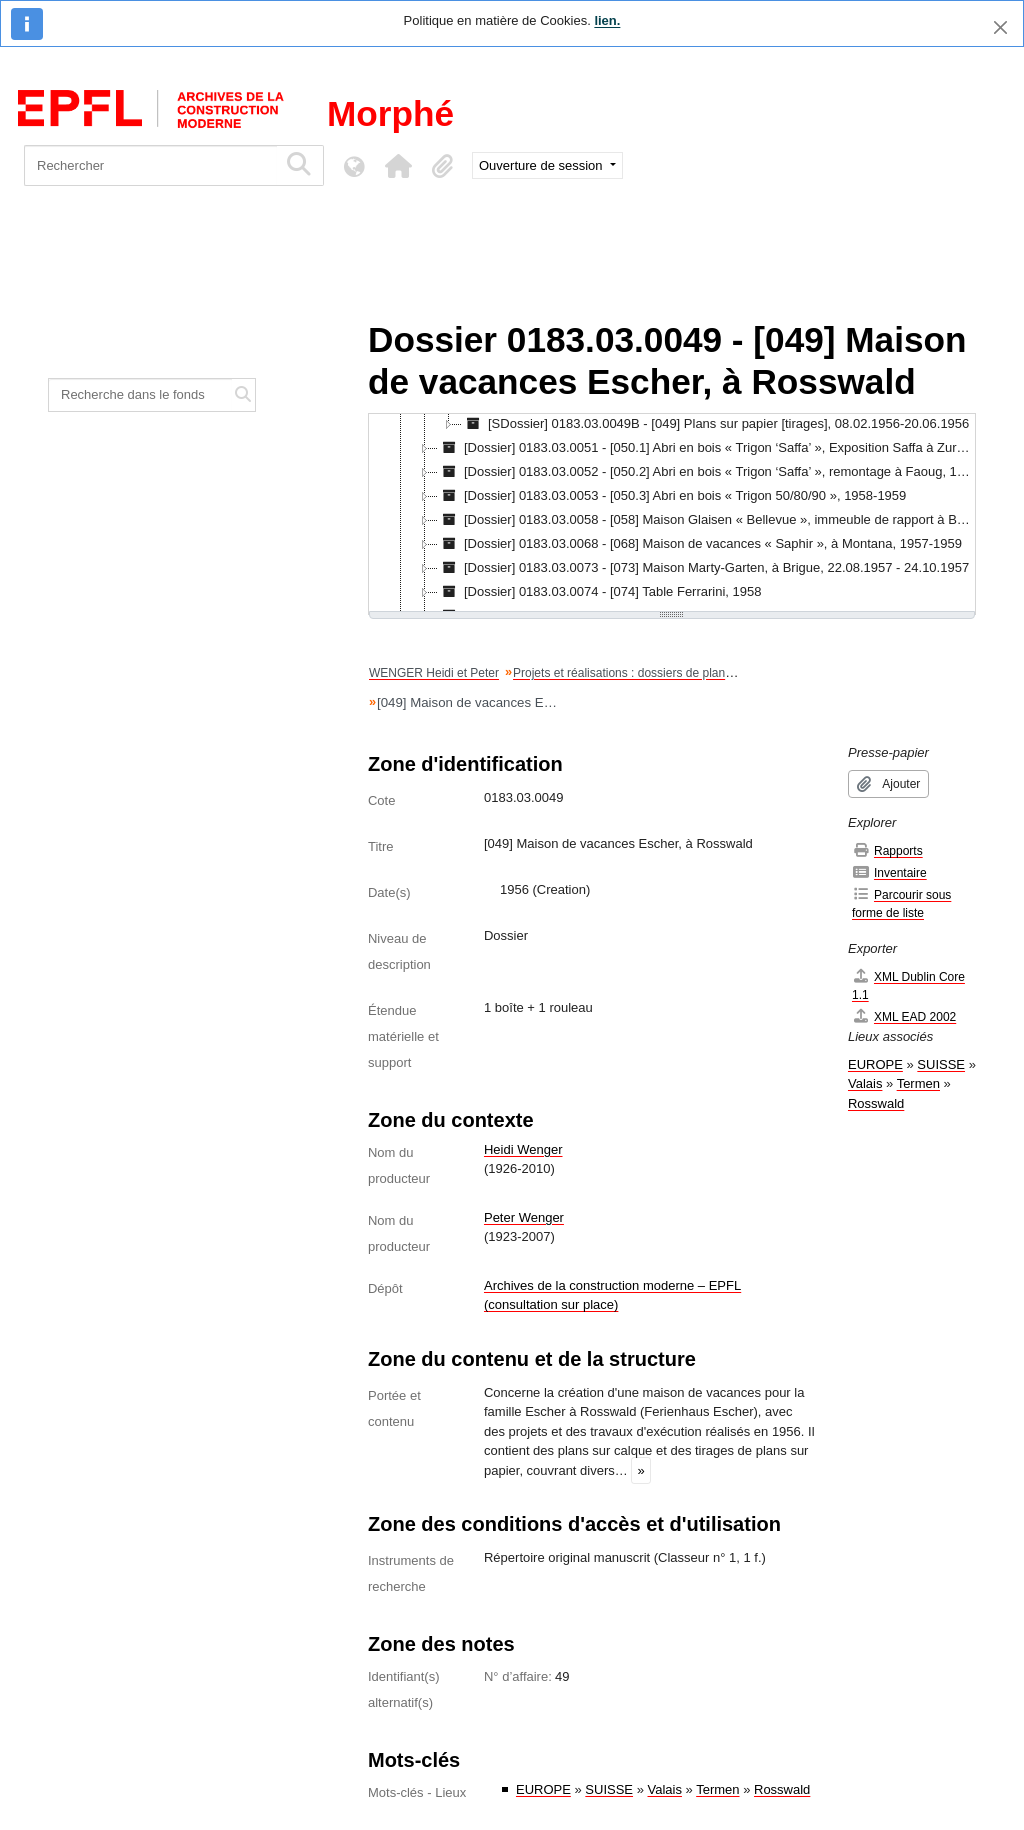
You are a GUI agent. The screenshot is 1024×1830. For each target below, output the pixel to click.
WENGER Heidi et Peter (434, 673)
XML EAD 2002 (904, 1016)
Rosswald (782, 1789)
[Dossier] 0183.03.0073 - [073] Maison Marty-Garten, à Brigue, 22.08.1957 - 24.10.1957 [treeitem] (703, 568)
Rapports (887, 850)
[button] (398, 166)
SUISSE (609, 1789)
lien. (607, 20)
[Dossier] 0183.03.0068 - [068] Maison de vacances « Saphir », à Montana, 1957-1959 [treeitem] (700, 544)
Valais (665, 1789)
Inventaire (889, 872)
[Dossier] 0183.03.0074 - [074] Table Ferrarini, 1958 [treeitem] (600, 592)
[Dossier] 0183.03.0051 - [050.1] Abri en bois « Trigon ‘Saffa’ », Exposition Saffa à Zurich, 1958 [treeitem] (706, 448)
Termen (717, 1789)
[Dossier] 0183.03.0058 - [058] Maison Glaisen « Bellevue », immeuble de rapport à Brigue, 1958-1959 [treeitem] (706, 520)
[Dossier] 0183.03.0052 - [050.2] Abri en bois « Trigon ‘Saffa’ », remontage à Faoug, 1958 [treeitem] (706, 472)
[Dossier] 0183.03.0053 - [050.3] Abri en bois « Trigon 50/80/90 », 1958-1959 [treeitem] (672, 496)
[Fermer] (1000, 27)
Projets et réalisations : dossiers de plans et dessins (650, 673)
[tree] (672, 514)
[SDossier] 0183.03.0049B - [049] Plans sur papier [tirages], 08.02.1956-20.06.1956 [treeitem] (715, 424)
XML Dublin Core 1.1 (908, 985)
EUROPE (543, 1789)
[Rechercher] (150, 165)
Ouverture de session (542, 165)
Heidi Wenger (523, 1149)
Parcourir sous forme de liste (901, 903)
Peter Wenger (524, 1217)
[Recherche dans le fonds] (140, 395)
